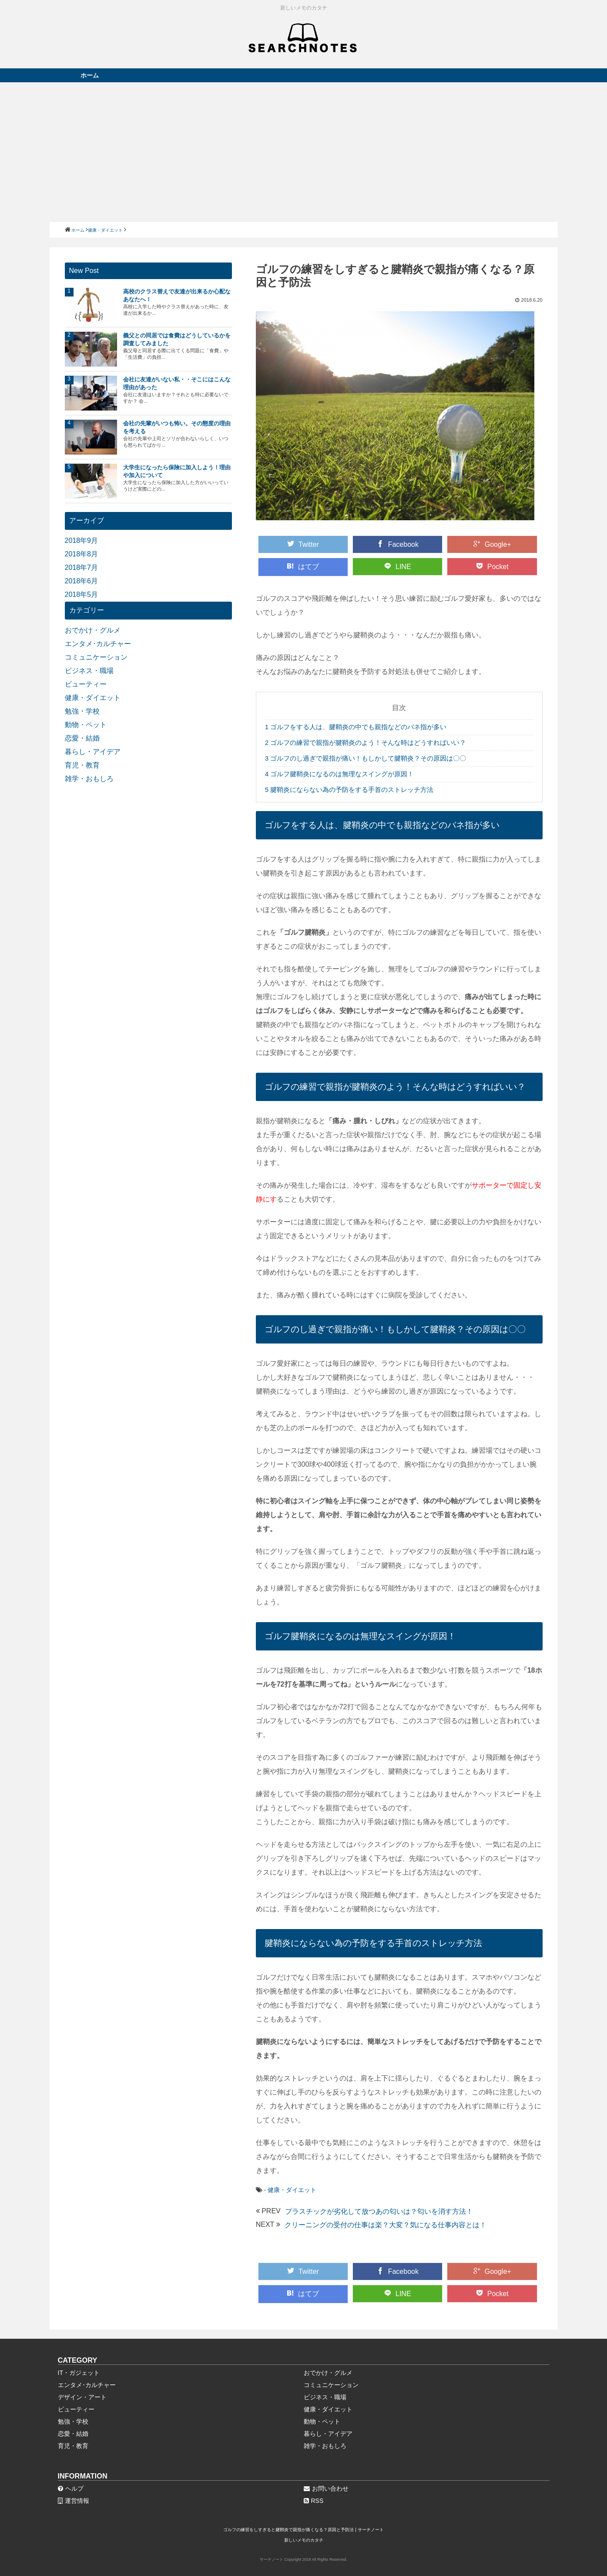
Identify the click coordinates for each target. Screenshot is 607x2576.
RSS (314, 2500)
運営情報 (73, 2500)
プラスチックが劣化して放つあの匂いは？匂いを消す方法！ (379, 2211)
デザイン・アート (82, 2397)
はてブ (303, 566)
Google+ (492, 544)
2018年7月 (81, 567)
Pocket (492, 566)
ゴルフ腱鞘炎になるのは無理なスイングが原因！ (339, 774)
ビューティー (86, 684)
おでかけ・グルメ (93, 630)
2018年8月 (81, 554)
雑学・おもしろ (89, 778)
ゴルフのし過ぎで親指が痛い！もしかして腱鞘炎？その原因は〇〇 (365, 758)
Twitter (303, 544)
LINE (397, 566)
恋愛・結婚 (82, 738)
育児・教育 (82, 765)
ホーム (89, 75)
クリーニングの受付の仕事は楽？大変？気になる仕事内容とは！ (385, 2225)
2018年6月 (81, 581)
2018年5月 (81, 594)
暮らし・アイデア (93, 751)
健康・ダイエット (292, 2189)
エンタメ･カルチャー (98, 643)
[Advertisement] (304, 152)
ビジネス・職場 (89, 670)
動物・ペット (86, 724)
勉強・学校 (82, 711)
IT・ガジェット (79, 2372)
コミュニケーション (96, 657)
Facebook (398, 544)
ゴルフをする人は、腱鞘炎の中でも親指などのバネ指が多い (356, 727)
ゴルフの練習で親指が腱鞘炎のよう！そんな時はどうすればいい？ (365, 742)
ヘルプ (71, 2488)
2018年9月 (81, 540)
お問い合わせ (326, 2488)
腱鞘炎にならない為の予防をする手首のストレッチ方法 (349, 789)
